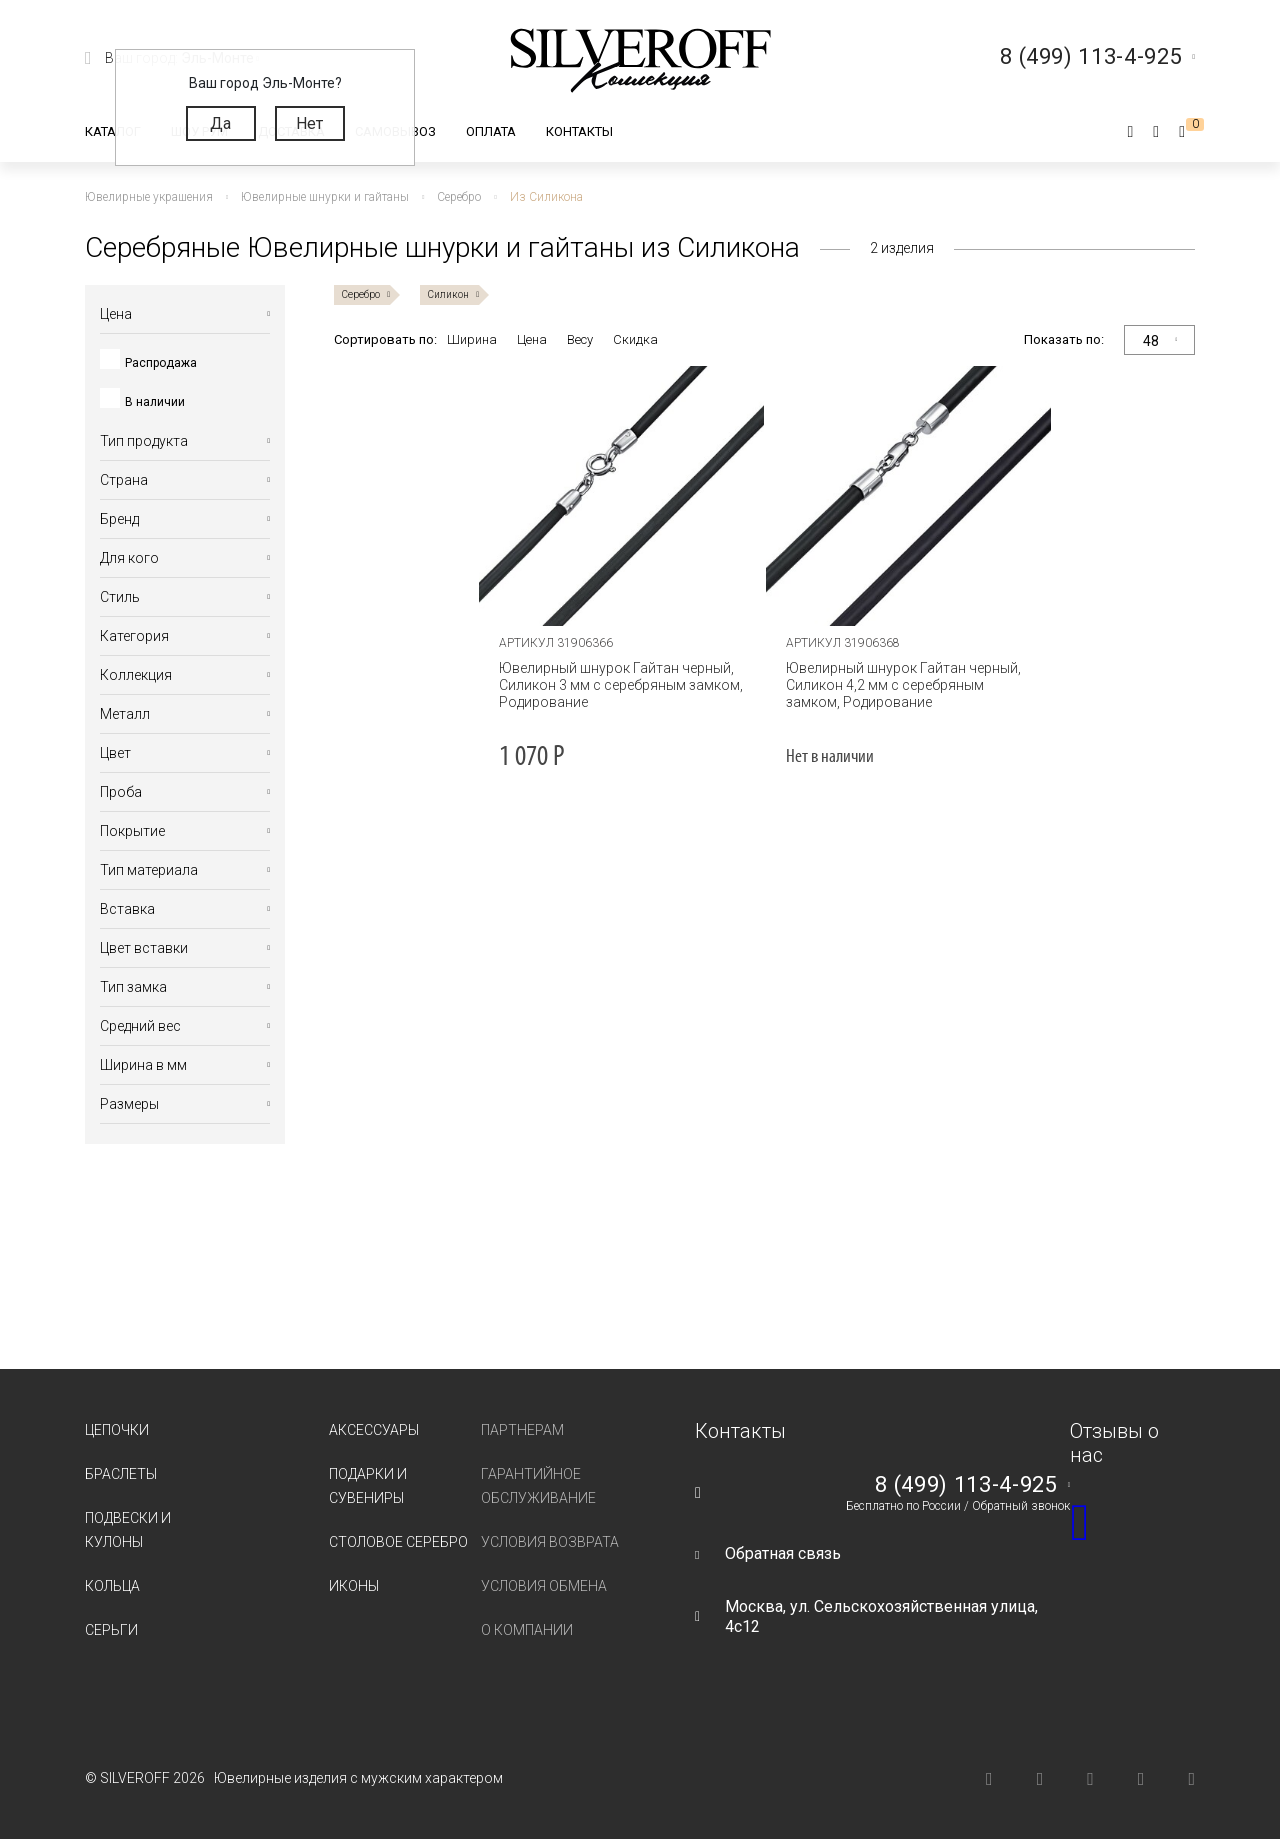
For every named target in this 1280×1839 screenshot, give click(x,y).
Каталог (113, 131)
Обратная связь (783, 1553)
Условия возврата (550, 1542)
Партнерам (522, 1430)
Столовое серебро (398, 1542)
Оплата (491, 131)
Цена (532, 339)
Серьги (111, 1630)
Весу (580, 339)
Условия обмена (544, 1586)
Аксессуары (374, 1430)
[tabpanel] (621, 496)
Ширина (472, 339)
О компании (527, 1630)
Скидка (635, 339)
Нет (309, 123)
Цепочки (117, 1430)
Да (220, 123)
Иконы (354, 1586)
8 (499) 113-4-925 (966, 1485)
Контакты (579, 131)
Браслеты (121, 1474)
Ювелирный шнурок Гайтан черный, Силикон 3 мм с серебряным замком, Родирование (621, 685)
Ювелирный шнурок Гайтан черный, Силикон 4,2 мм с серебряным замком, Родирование (903, 685)
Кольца (112, 1586)
